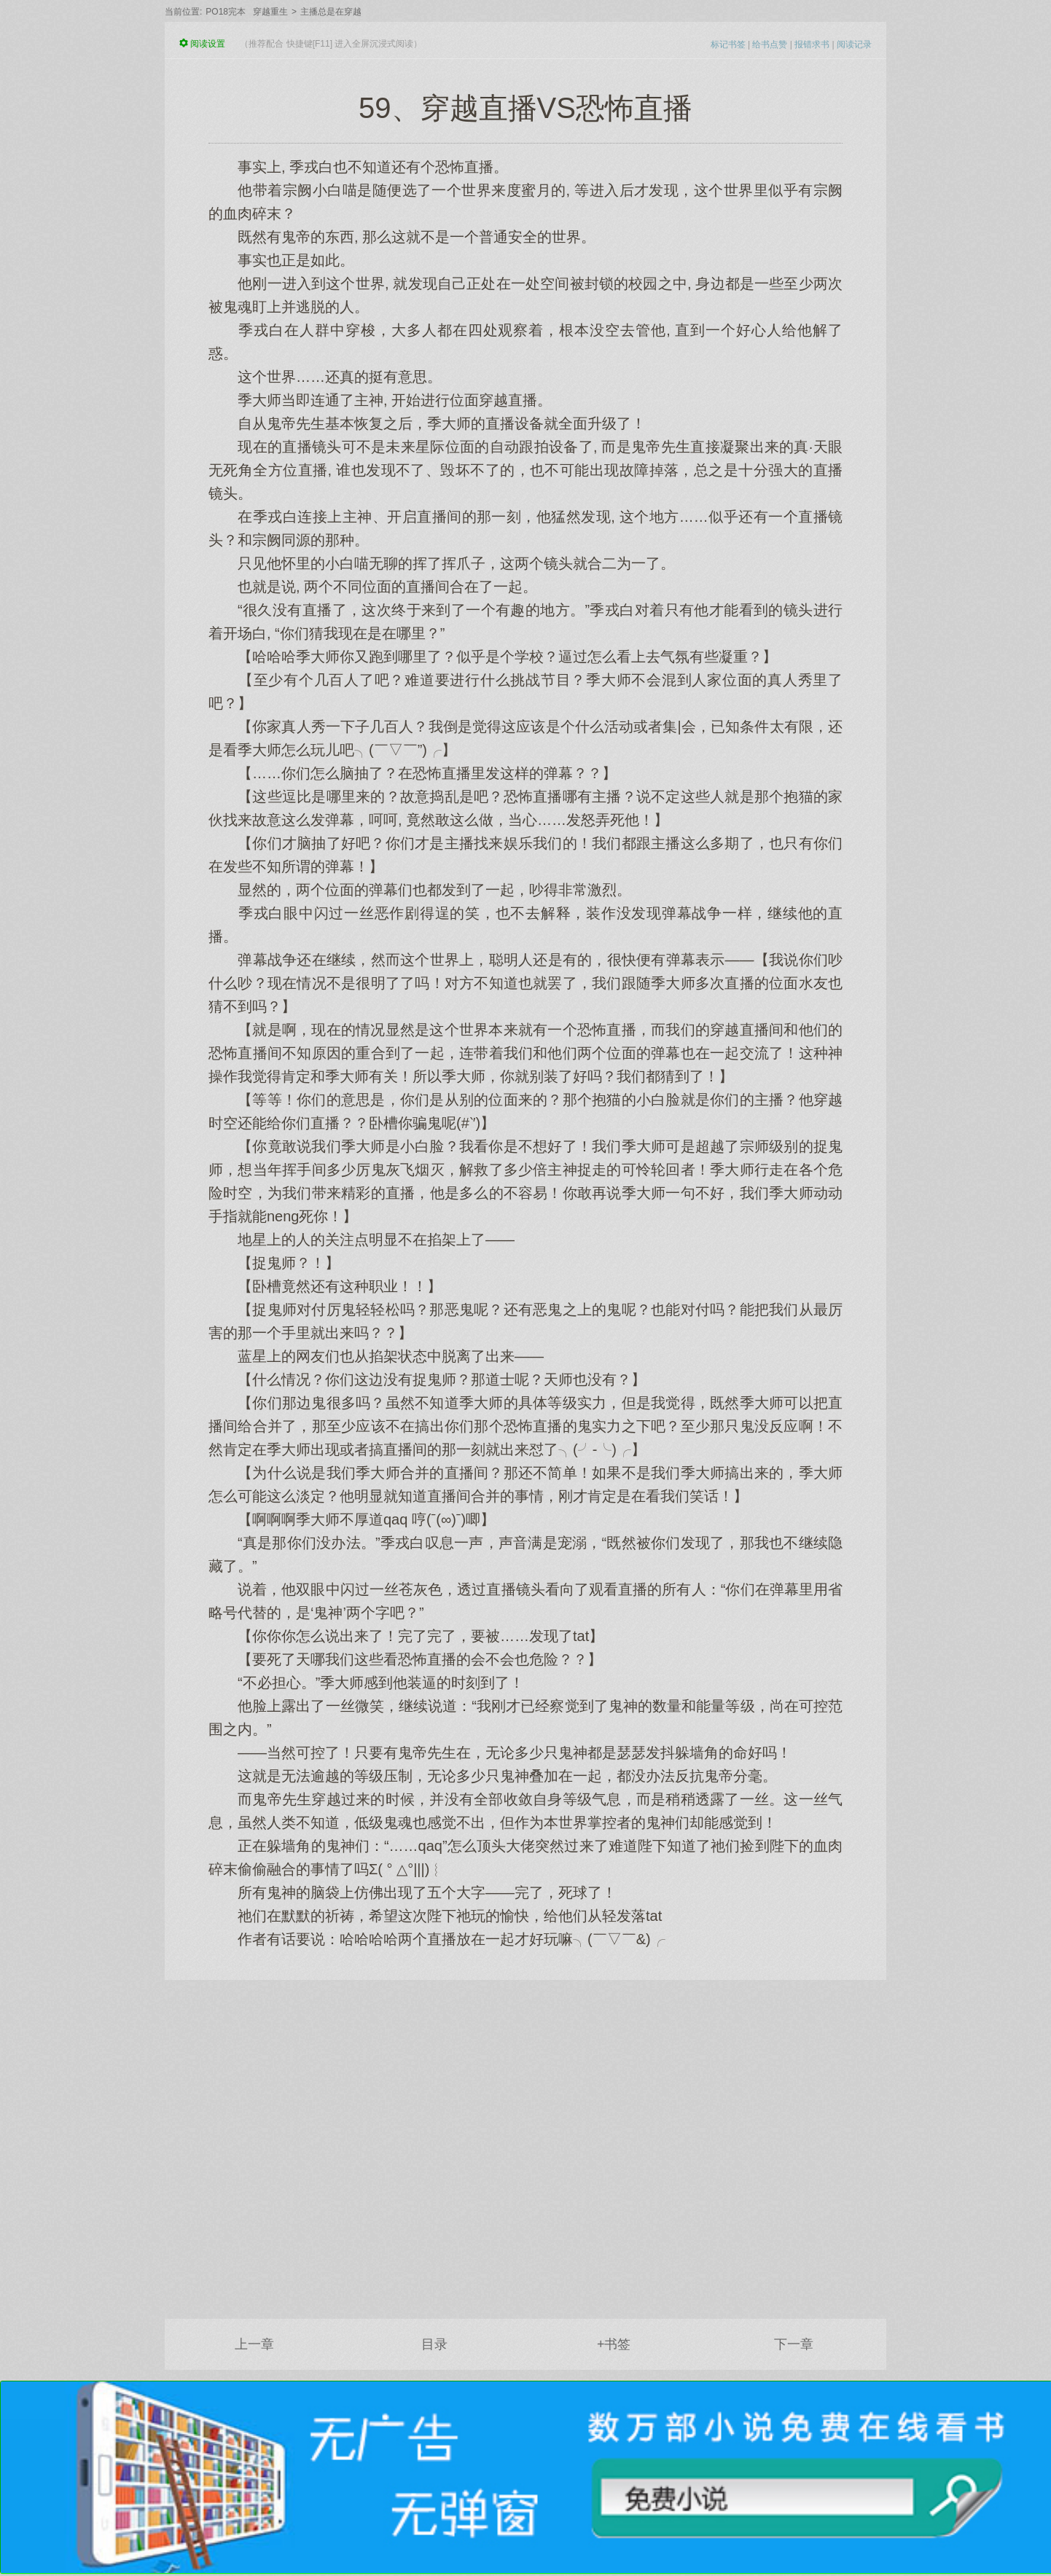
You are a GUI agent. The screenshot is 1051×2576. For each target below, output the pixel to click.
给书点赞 (769, 44)
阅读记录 (854, 44)
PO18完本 (226, 12)
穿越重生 (270, 12)
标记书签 (728, 44)
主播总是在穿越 (331, 12)
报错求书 (811, 44)
